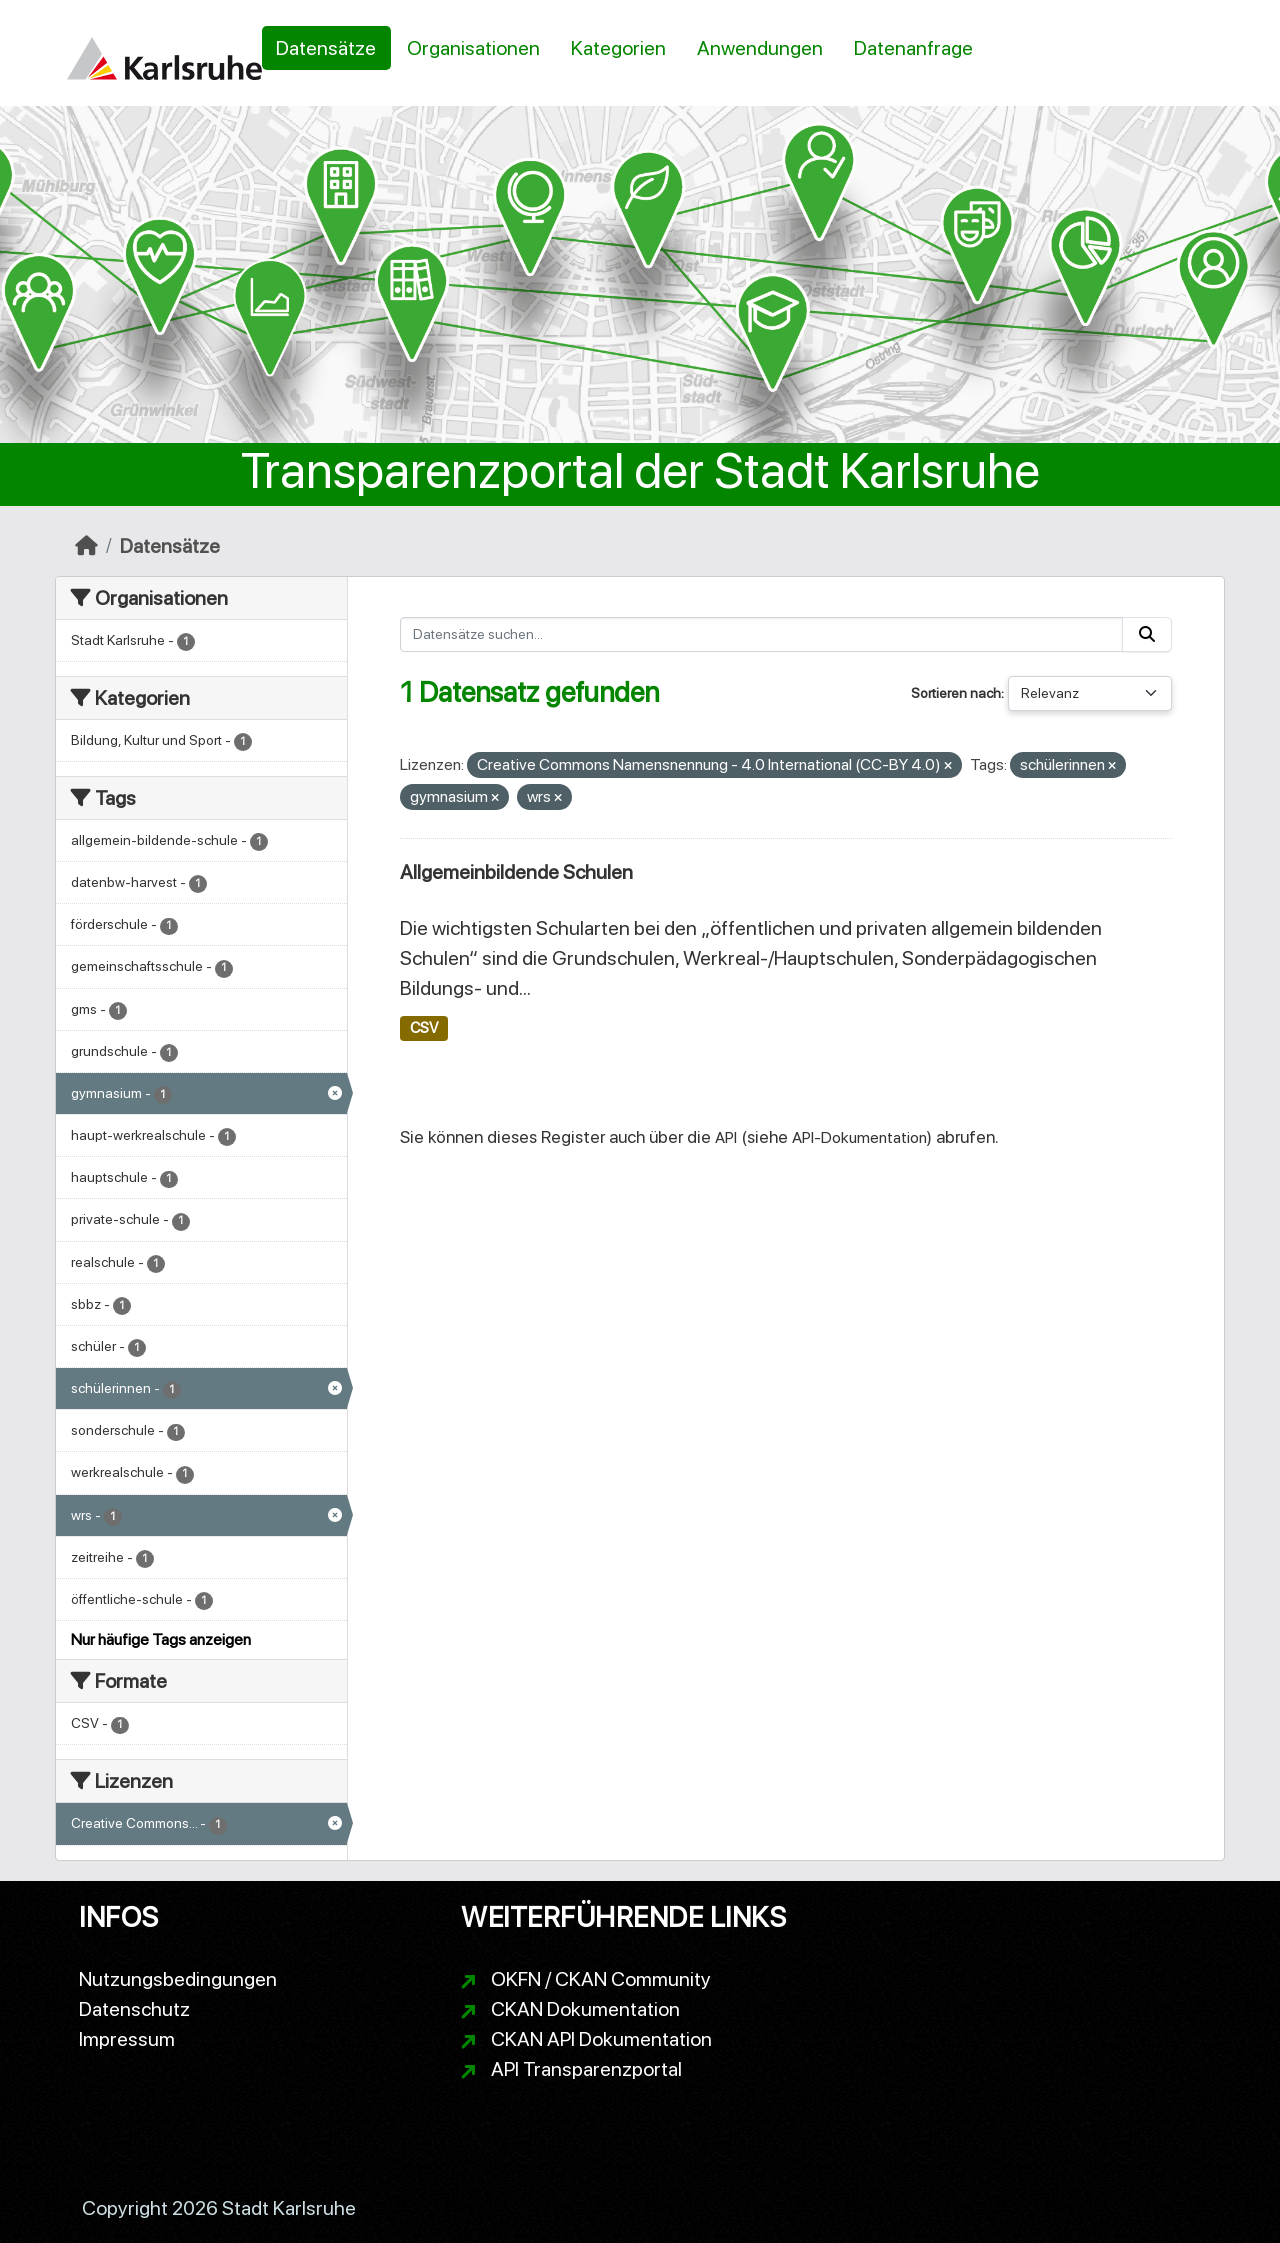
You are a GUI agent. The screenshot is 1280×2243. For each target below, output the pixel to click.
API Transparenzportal (586, 2069)
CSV (424, 1028)
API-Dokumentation (859, 1137)
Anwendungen (760, 48)
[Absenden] (1147, 634)
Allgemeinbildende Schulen (516, 872)
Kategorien (618, 48)
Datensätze (326, 48)
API (726, 1137)
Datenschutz (134, 2009)
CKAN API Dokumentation (601, 2039)
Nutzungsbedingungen (178, 1979)
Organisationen (473, 48)
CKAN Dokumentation (585, 2009)
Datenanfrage (913, 48)
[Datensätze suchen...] (761, 634)
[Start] (86, 546)
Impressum (127, 2039)
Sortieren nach (956, 693)
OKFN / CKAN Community (601, 1979)
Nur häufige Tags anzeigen (161, 1639)
